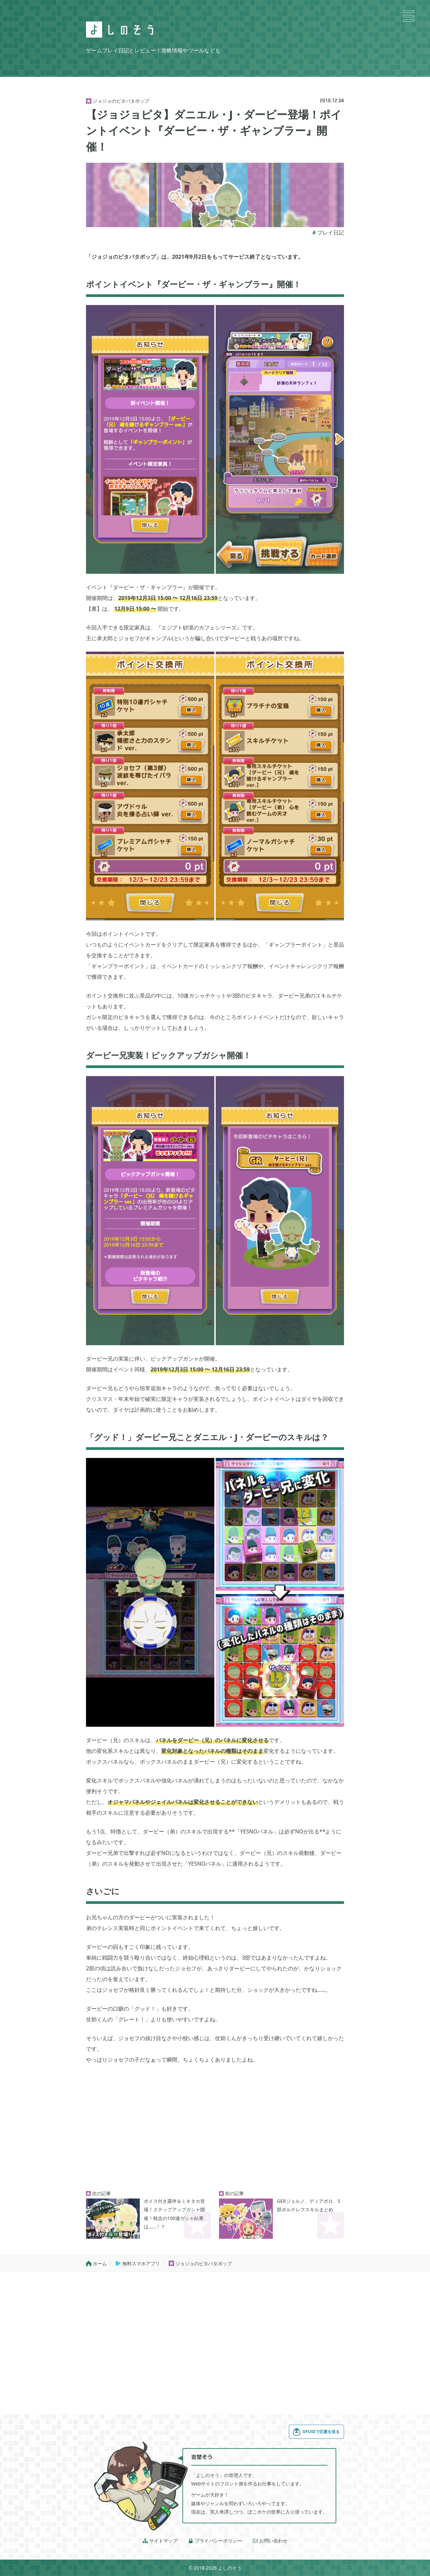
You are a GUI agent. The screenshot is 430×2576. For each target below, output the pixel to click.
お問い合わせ (270, 2540)
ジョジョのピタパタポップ (200, 2263)
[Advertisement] (215, 2128)
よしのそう (230, 2568)
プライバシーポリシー (215, 2540)
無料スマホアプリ (138, 2263)
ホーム (96, 2263)
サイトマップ (159, 2540)
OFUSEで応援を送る (316, 2432)
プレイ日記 (330, 232)
